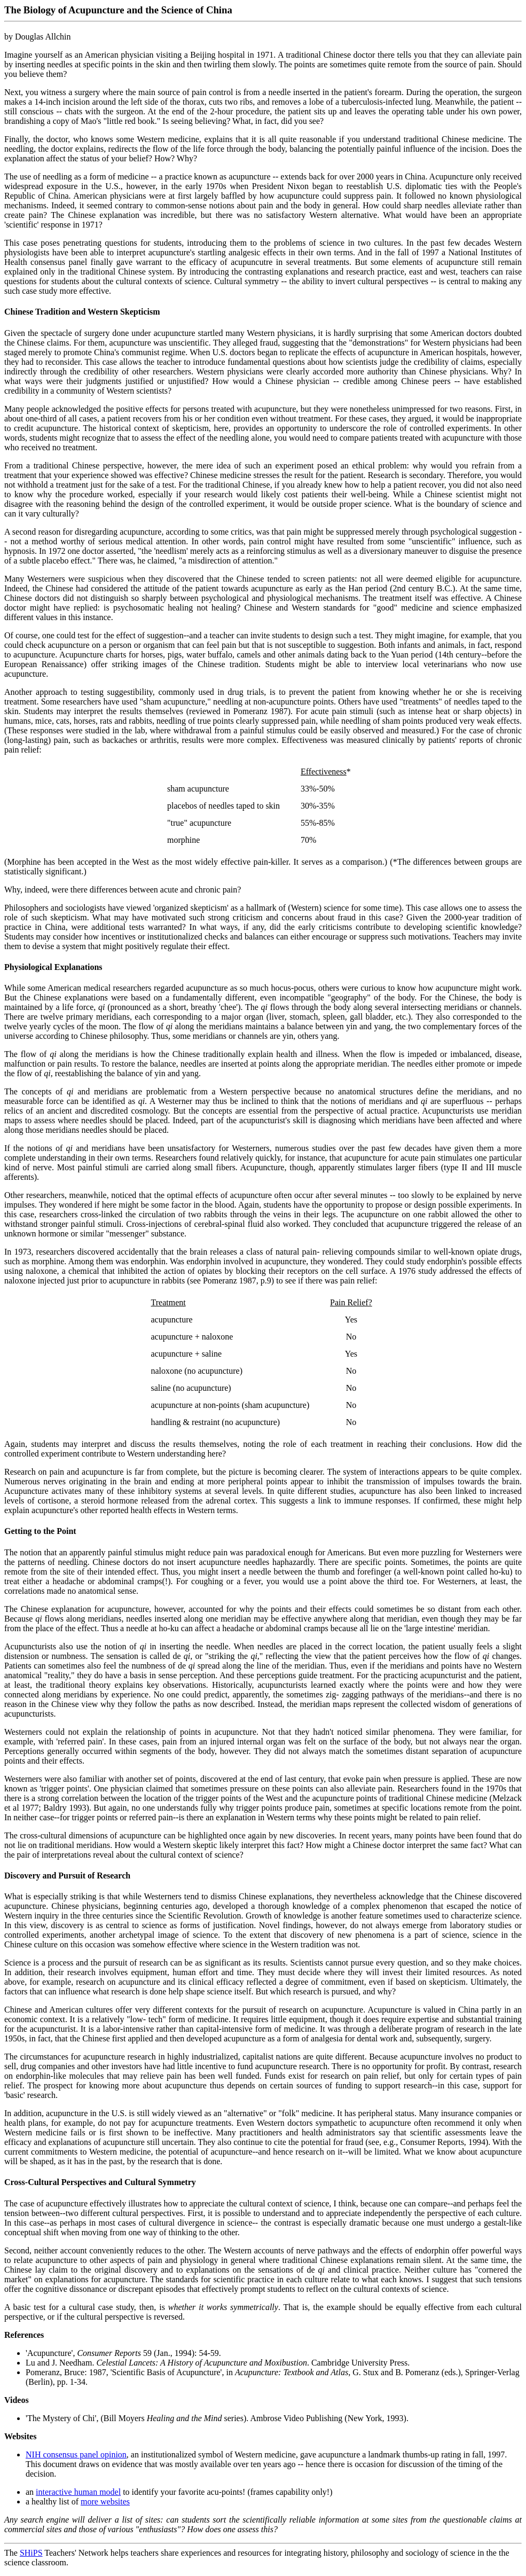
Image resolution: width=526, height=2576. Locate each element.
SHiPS (31, 2552)
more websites (105, 2501)
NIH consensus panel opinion (76, 2454)
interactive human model (78, 2491)
